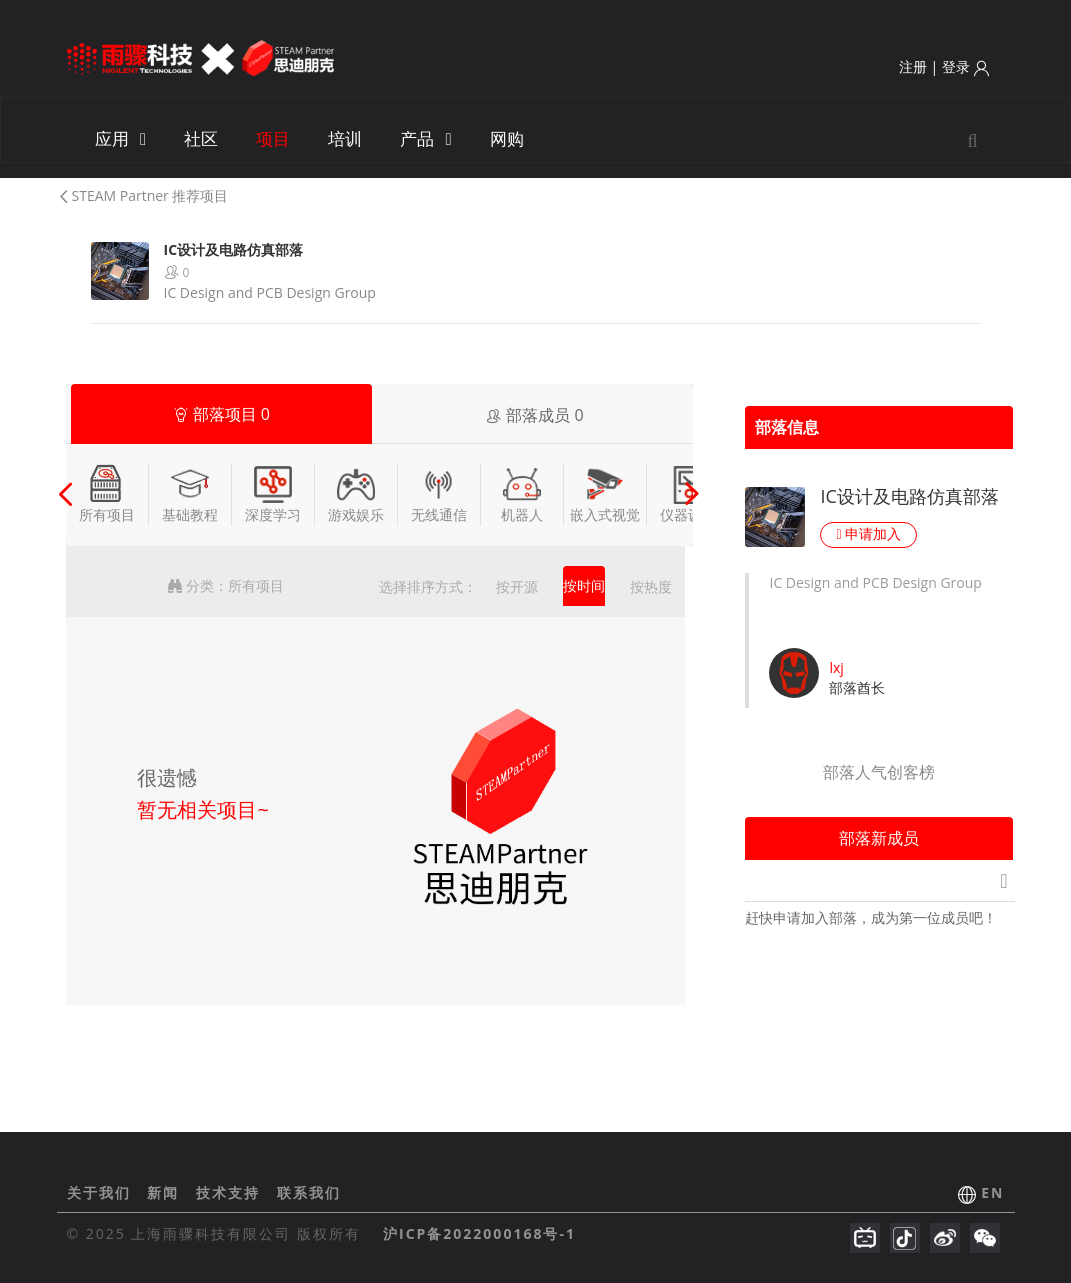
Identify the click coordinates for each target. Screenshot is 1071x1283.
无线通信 (439, 494)
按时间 (584, 585)
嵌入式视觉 (605, 494)
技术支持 (231, 1192)
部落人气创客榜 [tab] (879, 772)
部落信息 (787, 427)
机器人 (522, 494)
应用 (121, 138)
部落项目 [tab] (221, 414)
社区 (201, 138)
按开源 (517, 586)
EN (992, 1192)
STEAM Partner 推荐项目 (142, 195)
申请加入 (868, 533)
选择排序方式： (428, 586)
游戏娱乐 (356, 494)
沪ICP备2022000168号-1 (479, 1233)
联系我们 (309, 1192)
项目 (273, 138)
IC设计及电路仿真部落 (909, 496)
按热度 (651, 586)
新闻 (166, 1192)
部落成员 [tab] (534, 415)
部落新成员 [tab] (879, 838)
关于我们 (102, 1192)
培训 (345, 138)
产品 (426, 138)
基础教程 (190, 494)
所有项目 (107, 494)
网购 (507, 138)
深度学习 (273, 494)
